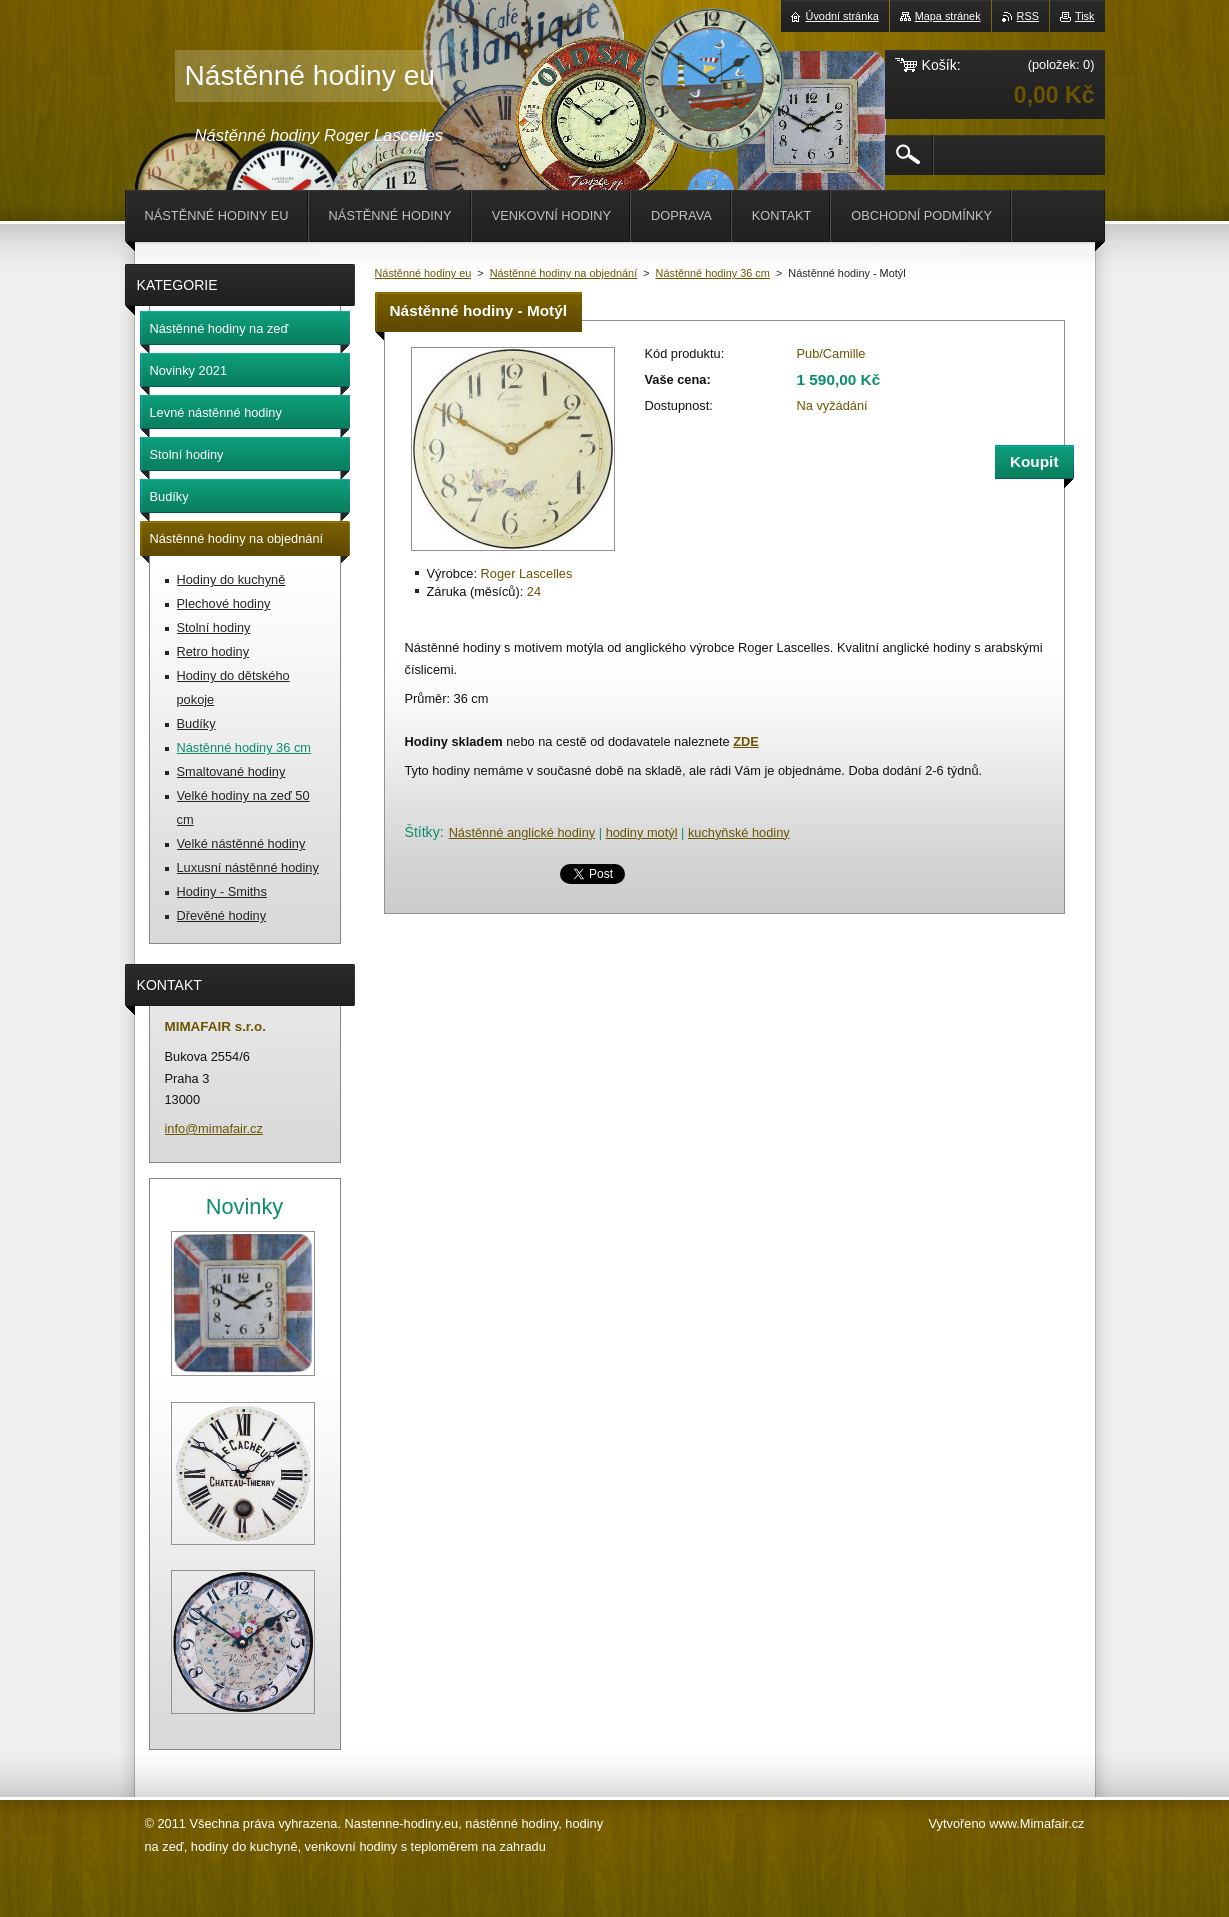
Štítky (422, 832)
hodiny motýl (642, 832)
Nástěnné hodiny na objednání (564, 273)
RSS (1028, 16)
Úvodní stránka (842, 16)
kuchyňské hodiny (739, 832)
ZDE (746, 741)
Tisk (1085, 16)
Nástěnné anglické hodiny (522, 832)
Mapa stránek (948, 16)
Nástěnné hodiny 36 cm (713, 273)
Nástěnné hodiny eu (423, 273)
